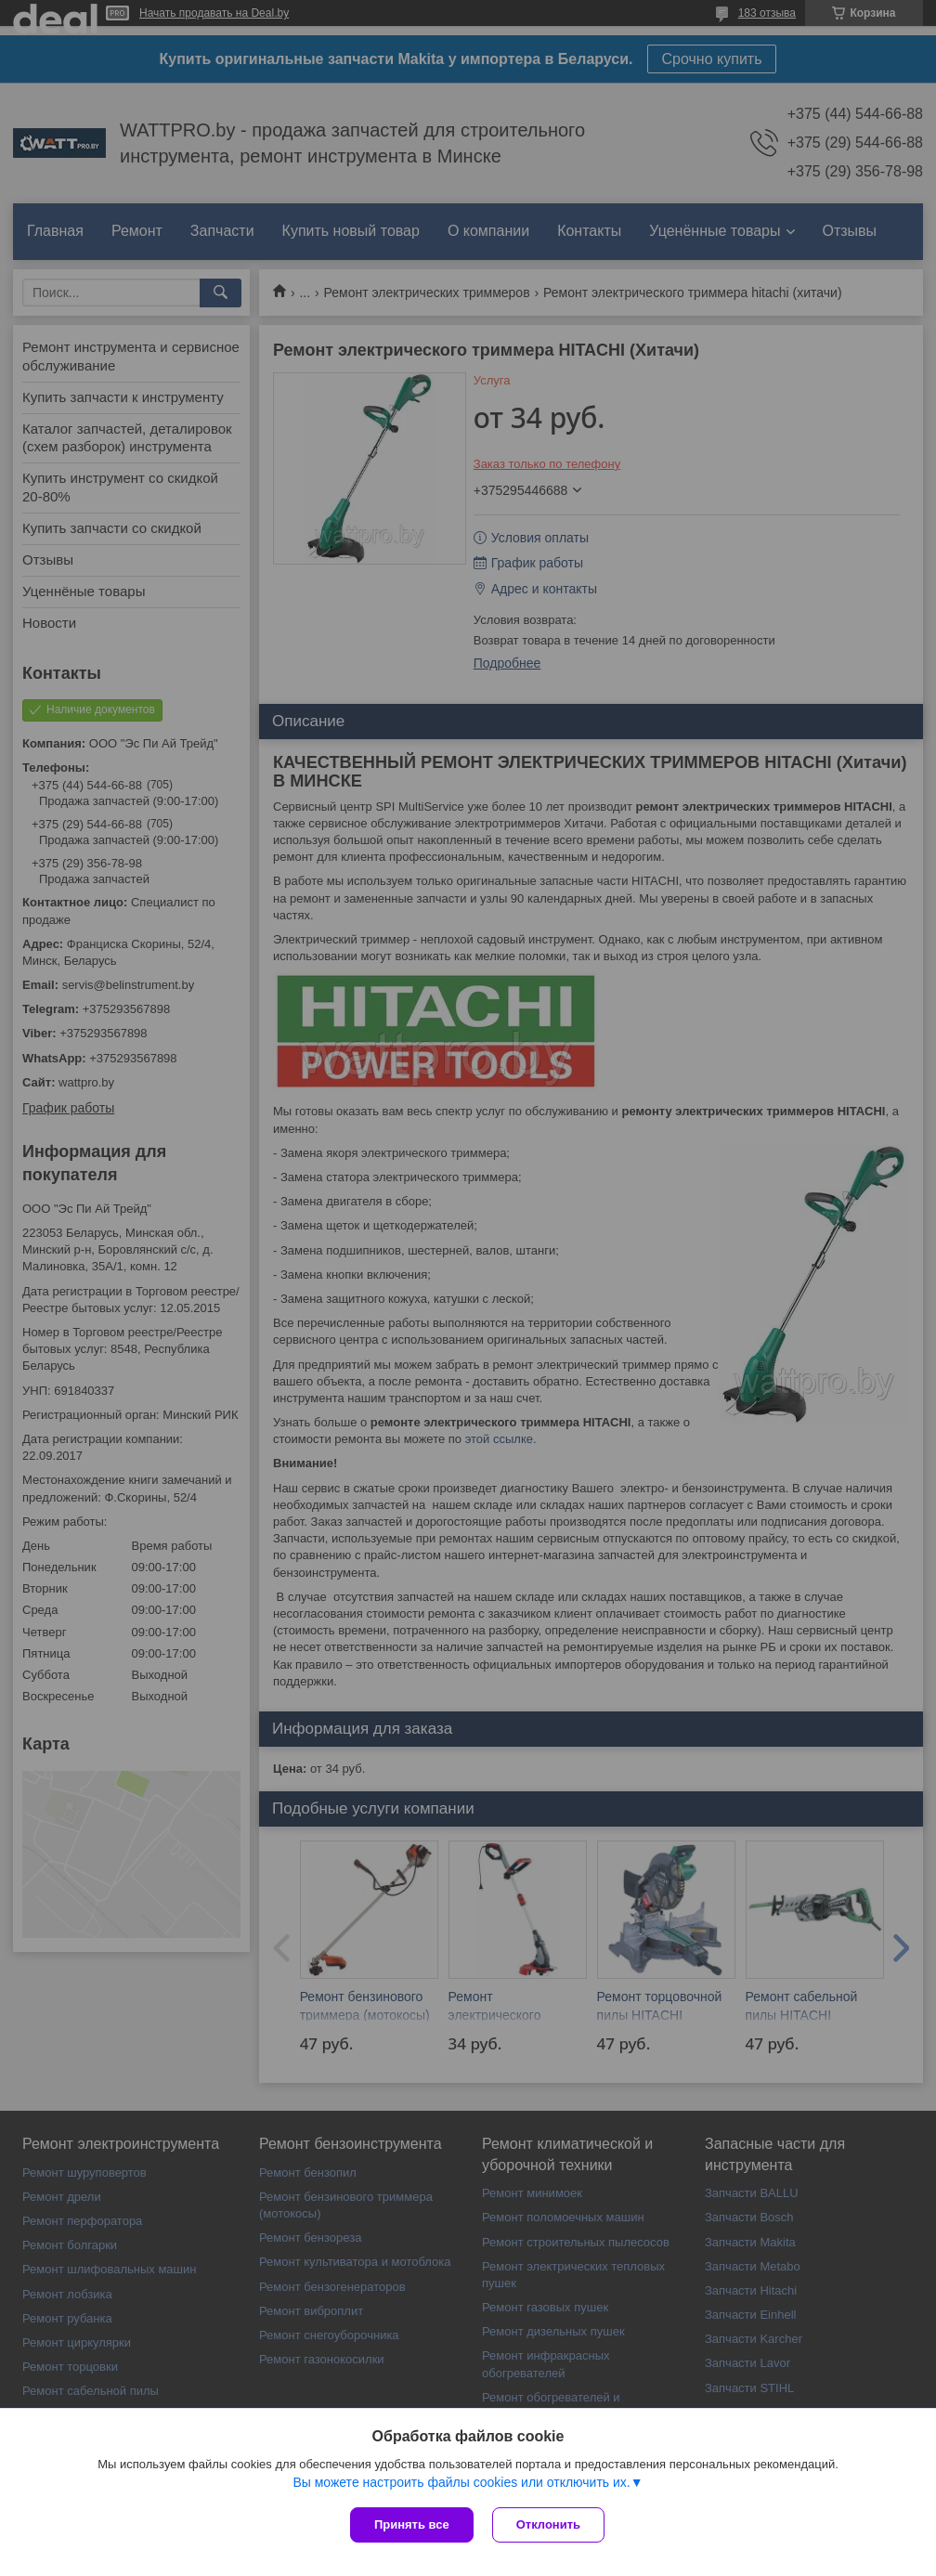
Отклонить (548, 2524)
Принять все (411, 2524)
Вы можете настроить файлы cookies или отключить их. (461, 2482)
